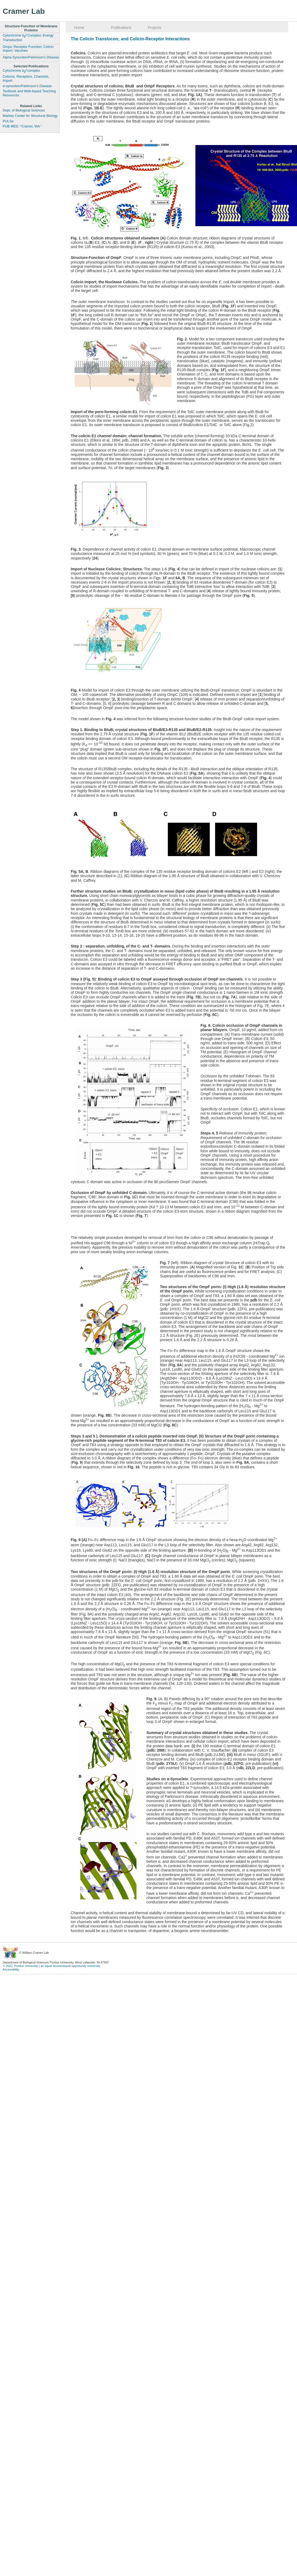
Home (79, 27)
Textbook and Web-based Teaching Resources (29, 93)
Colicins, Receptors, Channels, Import (26, 79)
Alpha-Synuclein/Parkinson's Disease (31, 57)
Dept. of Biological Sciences (24, 110)
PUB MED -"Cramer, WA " (22, 126)
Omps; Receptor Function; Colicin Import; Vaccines (28, 49)
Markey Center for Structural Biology (30, 116)
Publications (121, 27)
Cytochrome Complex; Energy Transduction (28, 38)
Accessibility (11, 1969)
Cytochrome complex (21, 71)
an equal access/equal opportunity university (70, 1966)
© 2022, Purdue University (20, 1966)
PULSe (8, 121)
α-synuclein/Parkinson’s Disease (27, 86)
